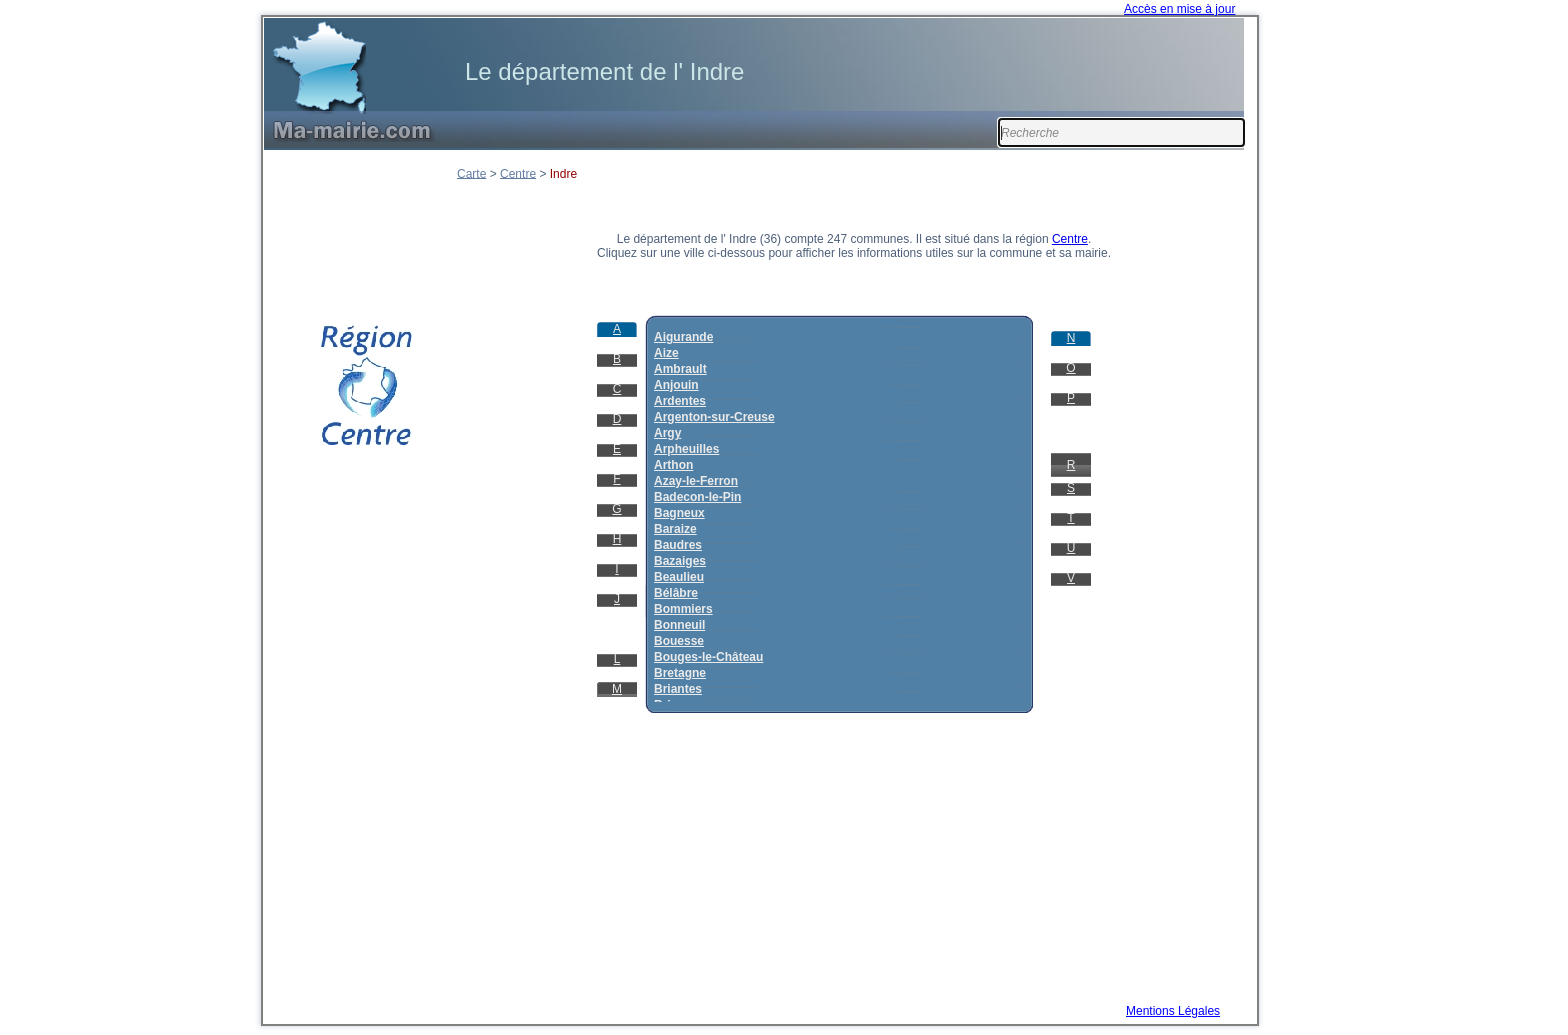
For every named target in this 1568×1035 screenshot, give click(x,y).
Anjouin (676, 385)
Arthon (673, 465)
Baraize (675, 529)
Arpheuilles (686, 449)
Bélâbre (676, 593)
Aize (666, 353)
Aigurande (683, 337)
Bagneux (679, 513)
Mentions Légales (1173, 1011)
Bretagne (680, 673)
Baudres (678, 545)
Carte (471, 173)
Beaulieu (679, 577)
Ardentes (680, 401)
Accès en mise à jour (1179, 9)
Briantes (678, 689)
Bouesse (679, 641)
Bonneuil (679, 625)
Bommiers (683, 609)
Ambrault (680, 369)
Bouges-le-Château (708, 657)
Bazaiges (680, 561)
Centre (518, 173)
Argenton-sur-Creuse (714, 417)
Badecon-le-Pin (697, 497)
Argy (667, 433)
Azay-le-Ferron (696, 481)
